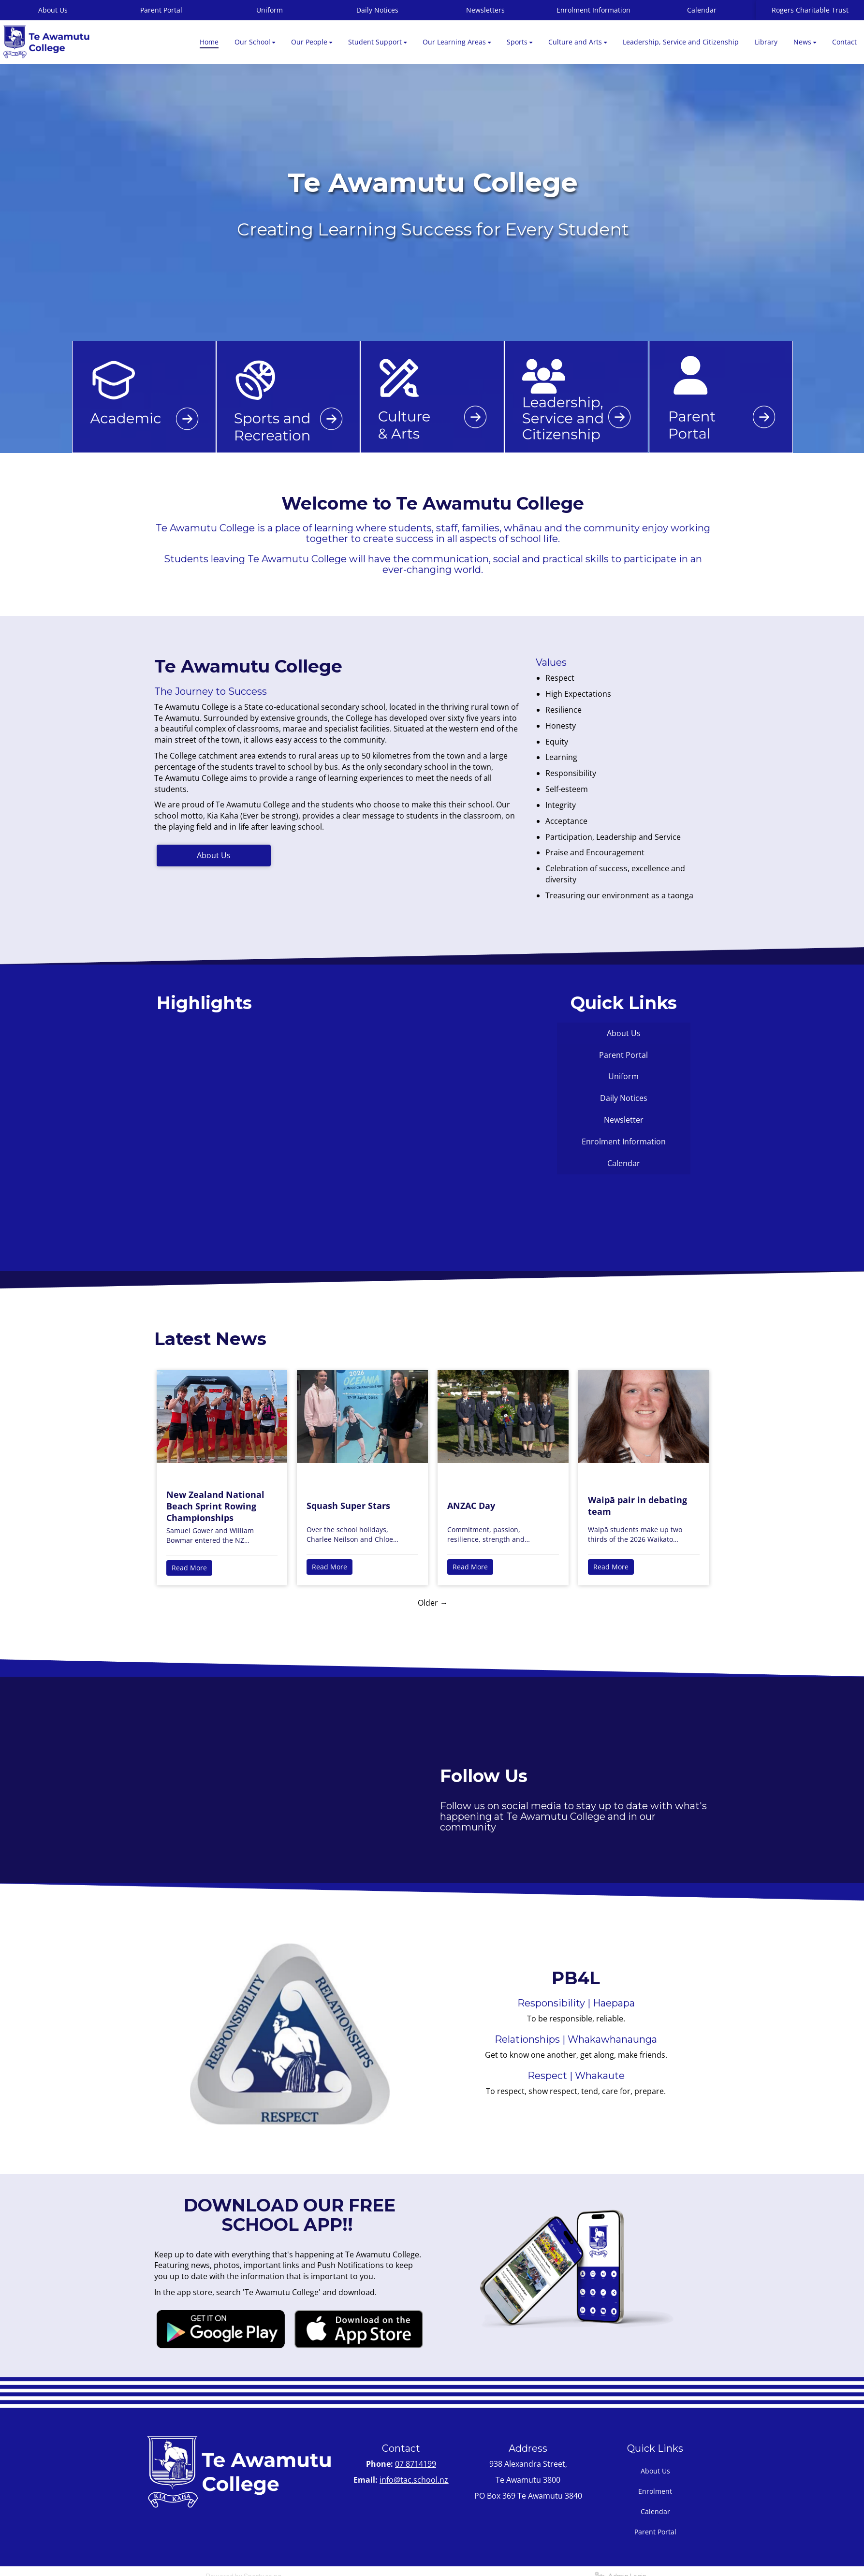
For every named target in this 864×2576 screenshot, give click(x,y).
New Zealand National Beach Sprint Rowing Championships (215, 1506)
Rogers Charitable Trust (810, 10)
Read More (189, 1567)
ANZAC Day (471, 1505)
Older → (433, 1602)
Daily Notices (377, 10)
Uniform (269, 10)
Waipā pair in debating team (637, 1505)
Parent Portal (161, 10)
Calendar (702, 10)
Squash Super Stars (348, 1505)
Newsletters (485, 10)
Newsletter (624, 1119)
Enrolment (655, 2491)
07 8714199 (415, 2464)
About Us (214, 855)
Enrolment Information (593, 10)
